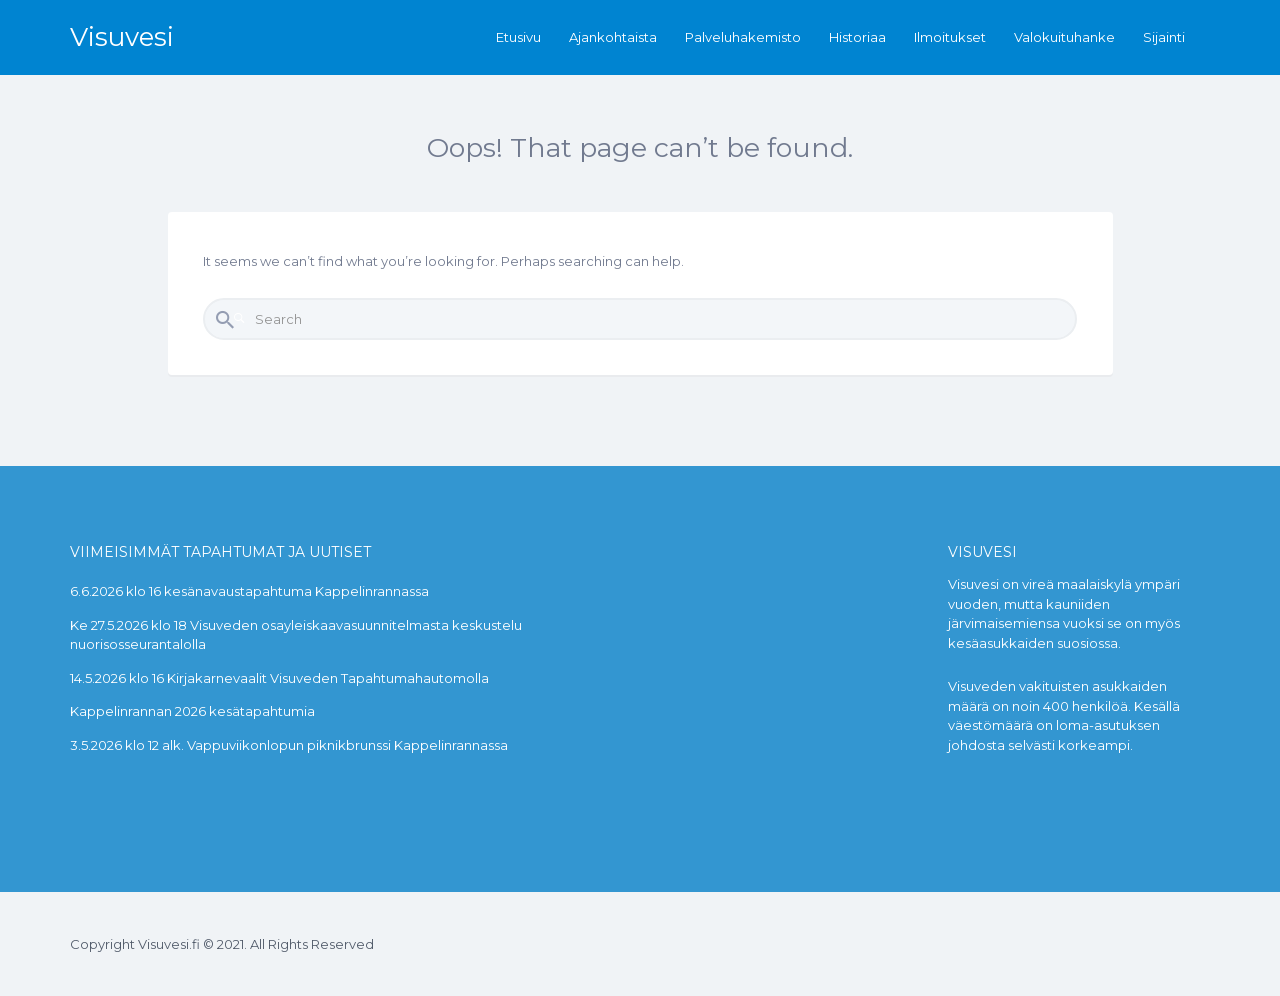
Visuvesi (122, 37)
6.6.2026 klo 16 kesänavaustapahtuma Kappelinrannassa (249, 591)
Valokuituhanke (1064, 37)
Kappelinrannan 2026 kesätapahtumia (192, 711)
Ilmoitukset (950, 37)
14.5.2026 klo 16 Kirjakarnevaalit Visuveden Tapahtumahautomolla (279, 678)
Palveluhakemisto (743, 37)
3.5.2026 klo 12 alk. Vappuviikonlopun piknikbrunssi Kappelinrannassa (289, 745)
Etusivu (518, 37)
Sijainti (1164, 37)
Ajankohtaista (613, 37)
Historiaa (857, 37)
